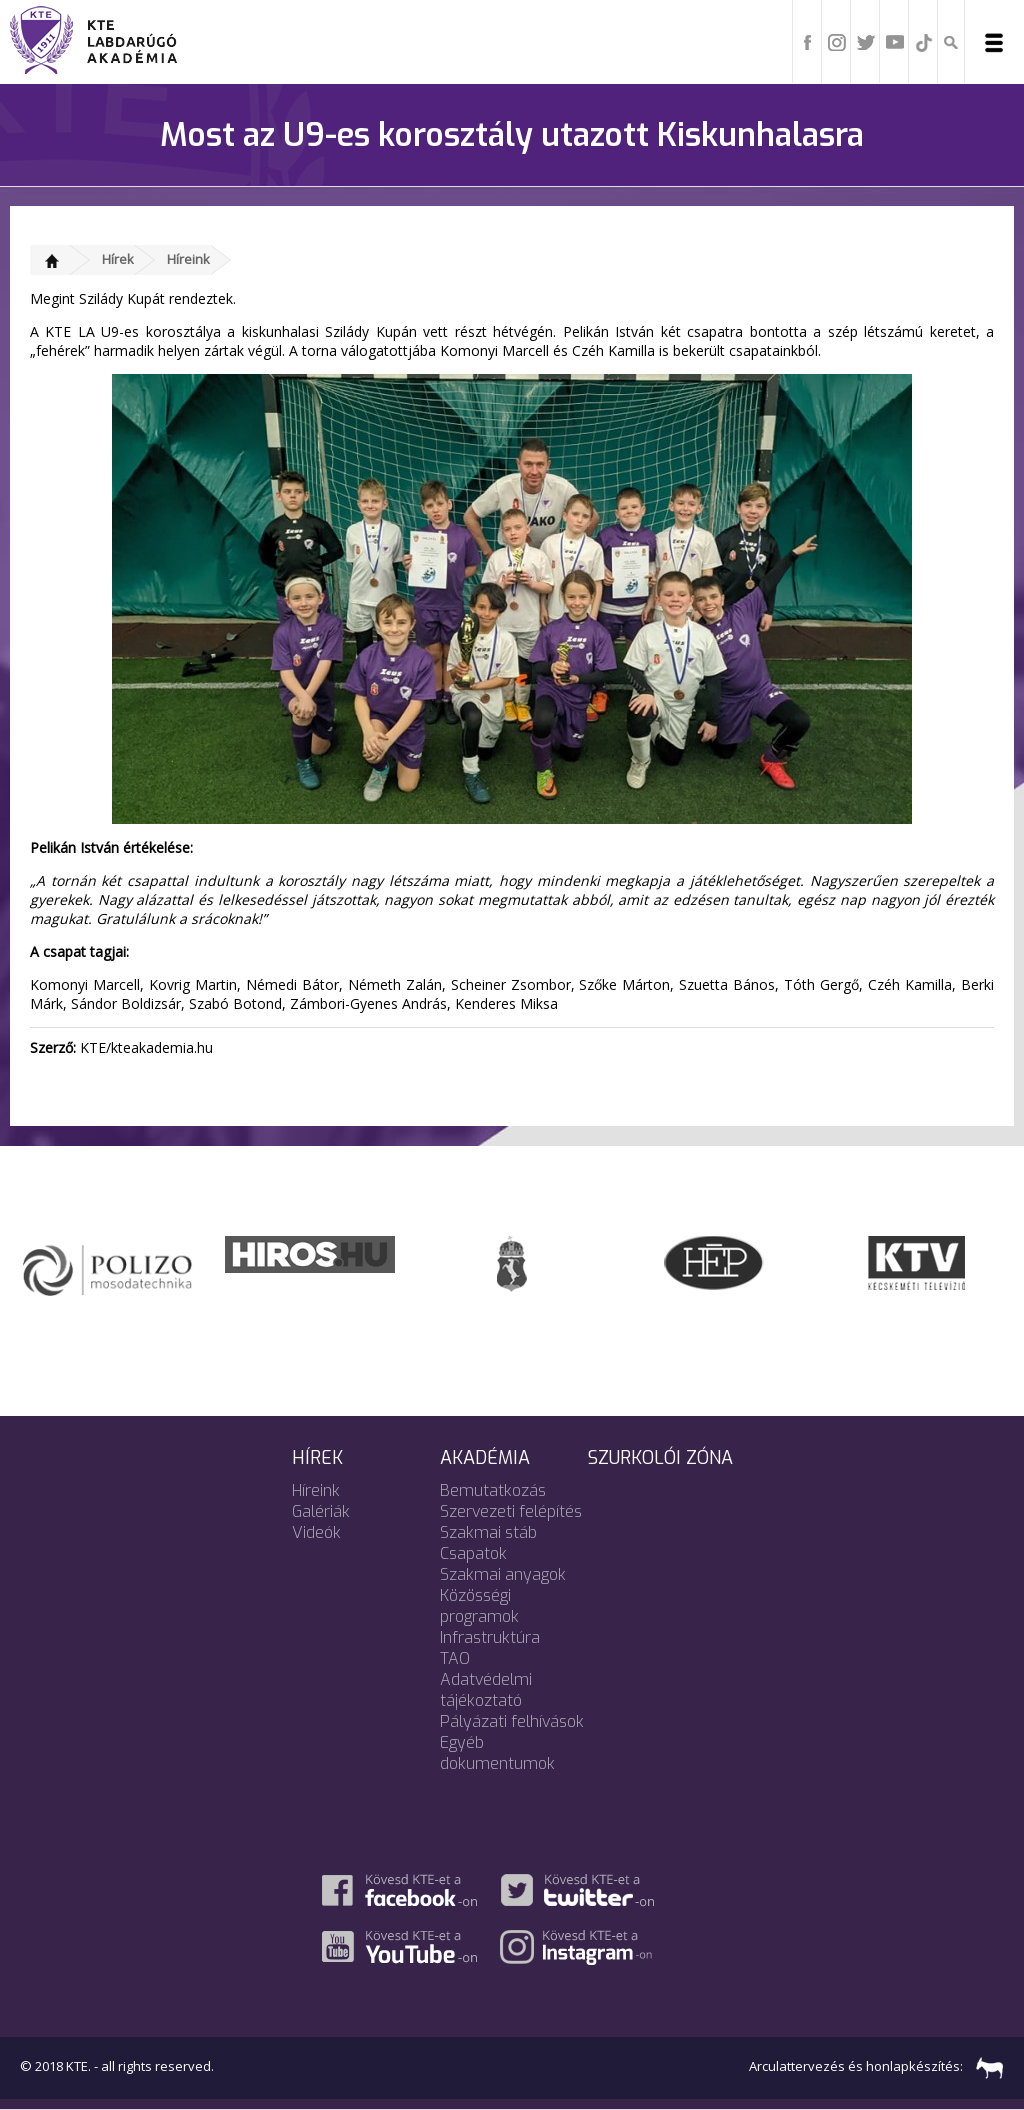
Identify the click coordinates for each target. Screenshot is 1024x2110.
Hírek (118, 259)
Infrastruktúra (490, 1637)
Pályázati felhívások (512, 1721)
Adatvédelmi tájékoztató (486, 1690)
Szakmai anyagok (503, 1574)
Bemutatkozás (493, 1490)
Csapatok (473, 1553)
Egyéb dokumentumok (497, 1753)
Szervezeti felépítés (511, 1511)
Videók (316, 1532)
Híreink (188, 259)
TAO (455, 1658)
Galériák (321, 1511)
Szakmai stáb (488, 1532)
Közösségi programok (479, 1606)
